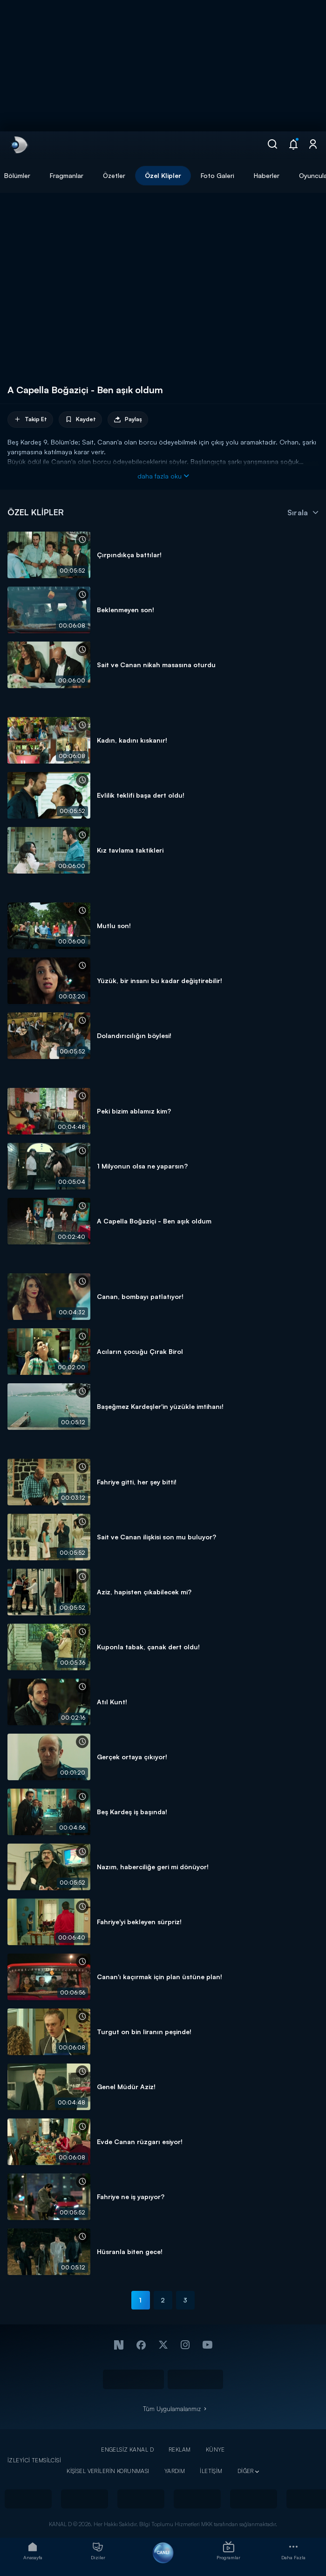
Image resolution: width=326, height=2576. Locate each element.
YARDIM (174, 2470)
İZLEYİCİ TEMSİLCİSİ (34, 2460)
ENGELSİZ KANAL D (127, 2449)
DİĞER (246, 2470)
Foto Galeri (217, 175)
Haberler (266, 175)
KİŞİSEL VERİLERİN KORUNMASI (108, 2470)
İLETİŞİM (211, 2470)
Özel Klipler (163, 175)
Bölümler (17, 175)
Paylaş (128, 420)
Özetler (114, 175)
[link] (18, 145)
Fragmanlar (66, 175)
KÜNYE (215, 2449)
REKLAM (180, 2449)
